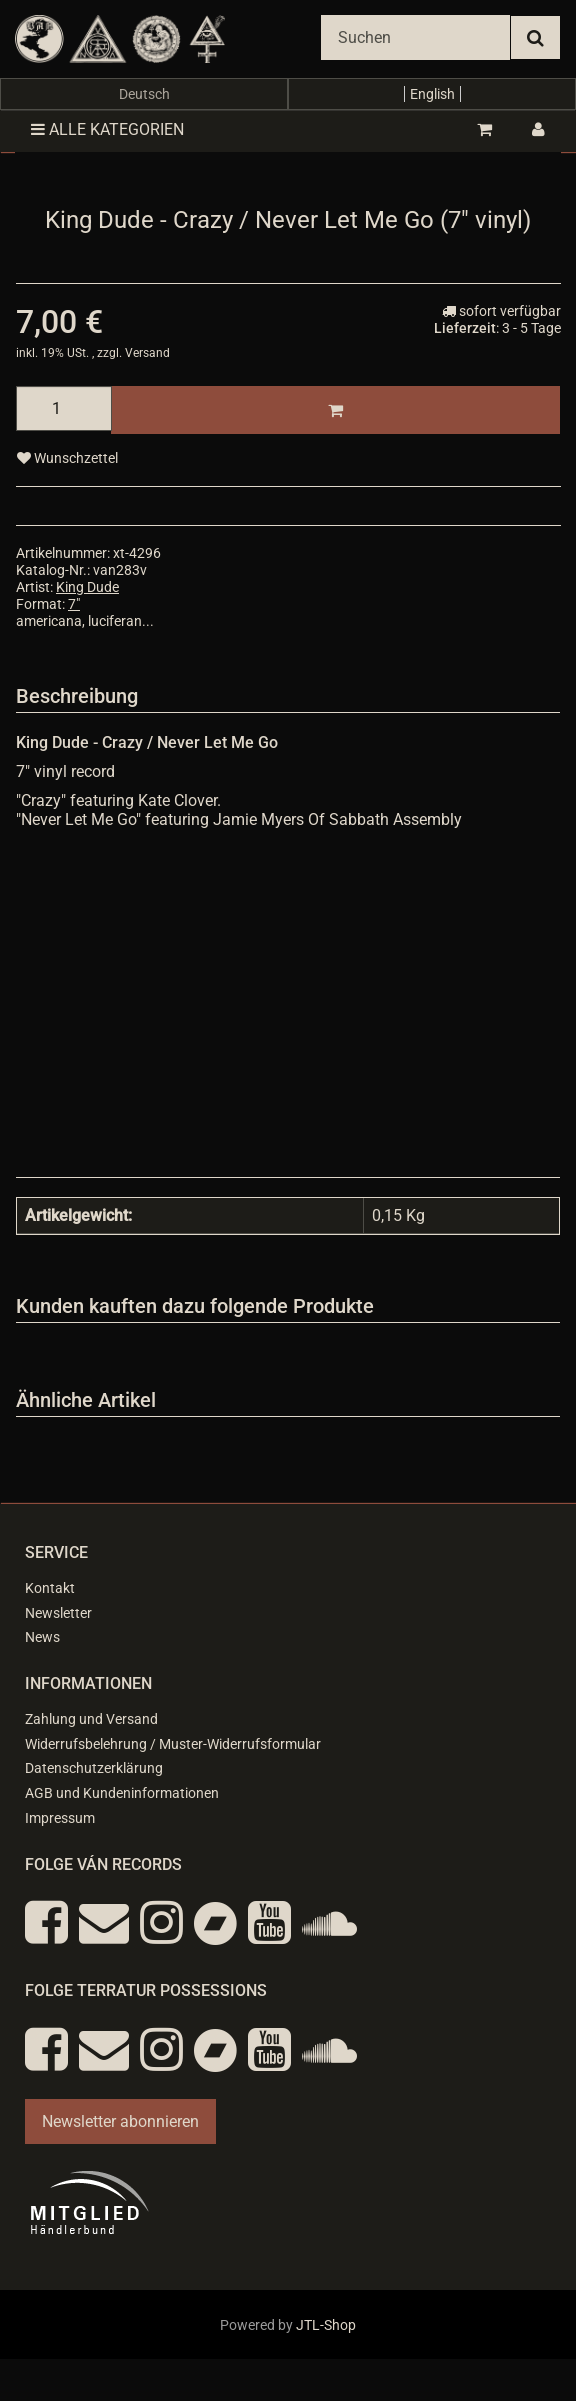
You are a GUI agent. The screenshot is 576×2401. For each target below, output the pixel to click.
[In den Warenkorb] (335, 410)
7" (74, 604)
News (42, 1637)
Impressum (60, 1818)
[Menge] (64, 408)
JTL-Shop (326, 2325)
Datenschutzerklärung (94, 1768)
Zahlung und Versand (91, 1719)
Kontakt (50, 1588)
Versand (147, 353)
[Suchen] (415, 37)
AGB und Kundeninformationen (122, 1793)
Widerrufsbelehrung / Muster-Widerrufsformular (173, 1744)
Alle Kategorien (107, 129)
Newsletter (58, 1613)
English (432, 94)
